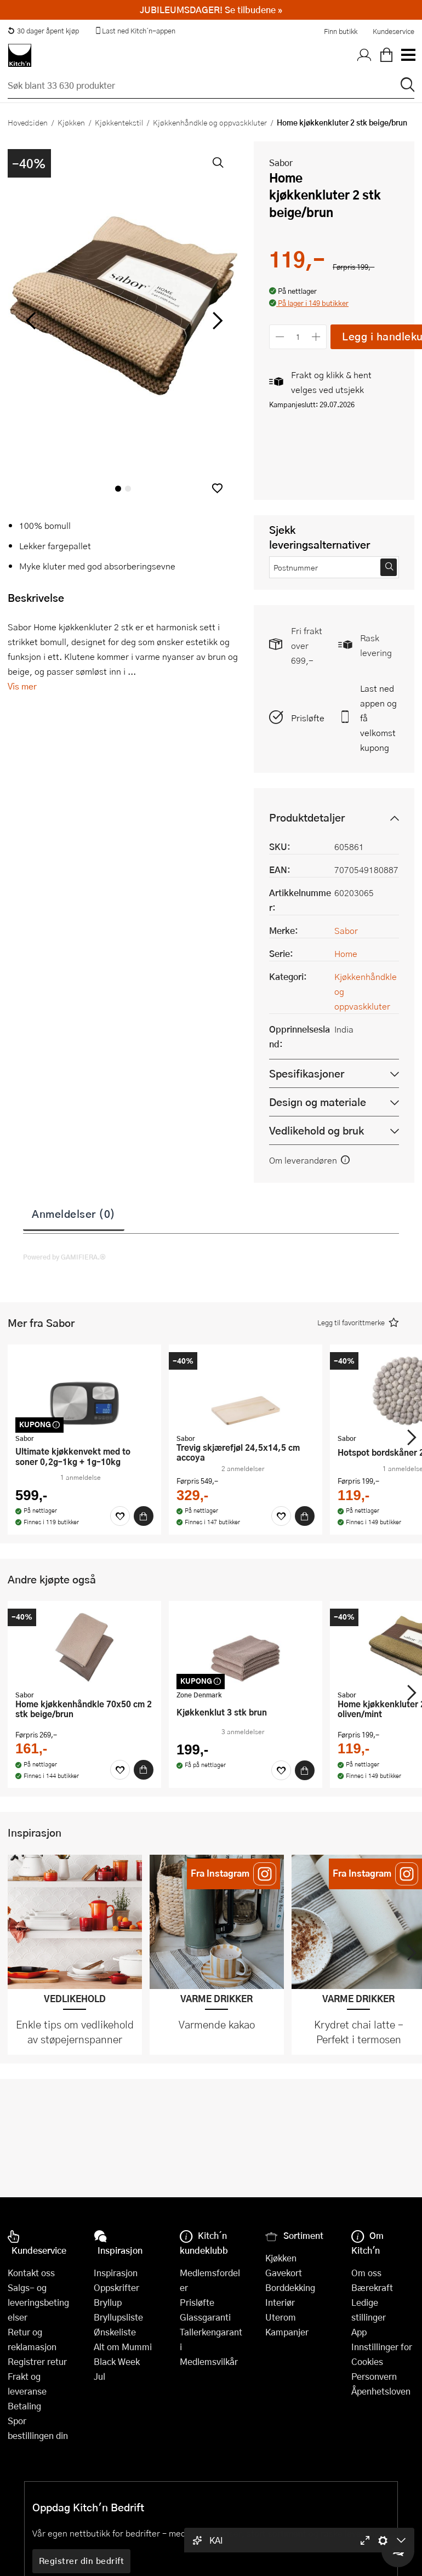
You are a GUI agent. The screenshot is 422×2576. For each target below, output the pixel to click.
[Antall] (298, 337)
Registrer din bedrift (81, 2561)
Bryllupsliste (118, 2317)
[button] (217, 488)
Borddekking (290, 2287)
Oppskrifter (116, 2287)
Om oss (366, 2272)
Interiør (280, 2302)
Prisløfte (307, 717)
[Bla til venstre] (30, 320)
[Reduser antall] (280, 337)
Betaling (24, 2406)
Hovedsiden (28, 122)
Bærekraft (372, 2287)
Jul (99, 2376)
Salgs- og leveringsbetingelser (38, 2302)
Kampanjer (287, 2332)
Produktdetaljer (307, 817)
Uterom (280, 2317)
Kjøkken (71, 122)
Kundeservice (393, 31)
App (359, 2332)
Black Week (117, 2361)
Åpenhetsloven (380, 2391)
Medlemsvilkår (209, 2361)
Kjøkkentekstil (119, 122)
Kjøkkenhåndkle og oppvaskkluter (210, 122)
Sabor (281, 162)
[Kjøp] (143, 1516)
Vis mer (22, 686)
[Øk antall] (316, 337)
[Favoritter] (120, 1516)
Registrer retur (37, 2361)
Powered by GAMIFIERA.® (64, 1257)
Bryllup (108, 2302)
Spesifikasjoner (306, 1073)
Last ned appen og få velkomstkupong (378, 718)
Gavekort (283, 2272)
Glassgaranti (205, 2317)
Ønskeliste (115, 2332)
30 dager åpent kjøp (43, 31)
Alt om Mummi (123, 2346)
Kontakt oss (31, 2272)
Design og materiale (317, 1102)
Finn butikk (340, 31)
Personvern (374, 2376)
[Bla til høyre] (215, 320)
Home (345, 953)
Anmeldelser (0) (74, 1213)
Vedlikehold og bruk (316, 1130)
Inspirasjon (116, 2272)
